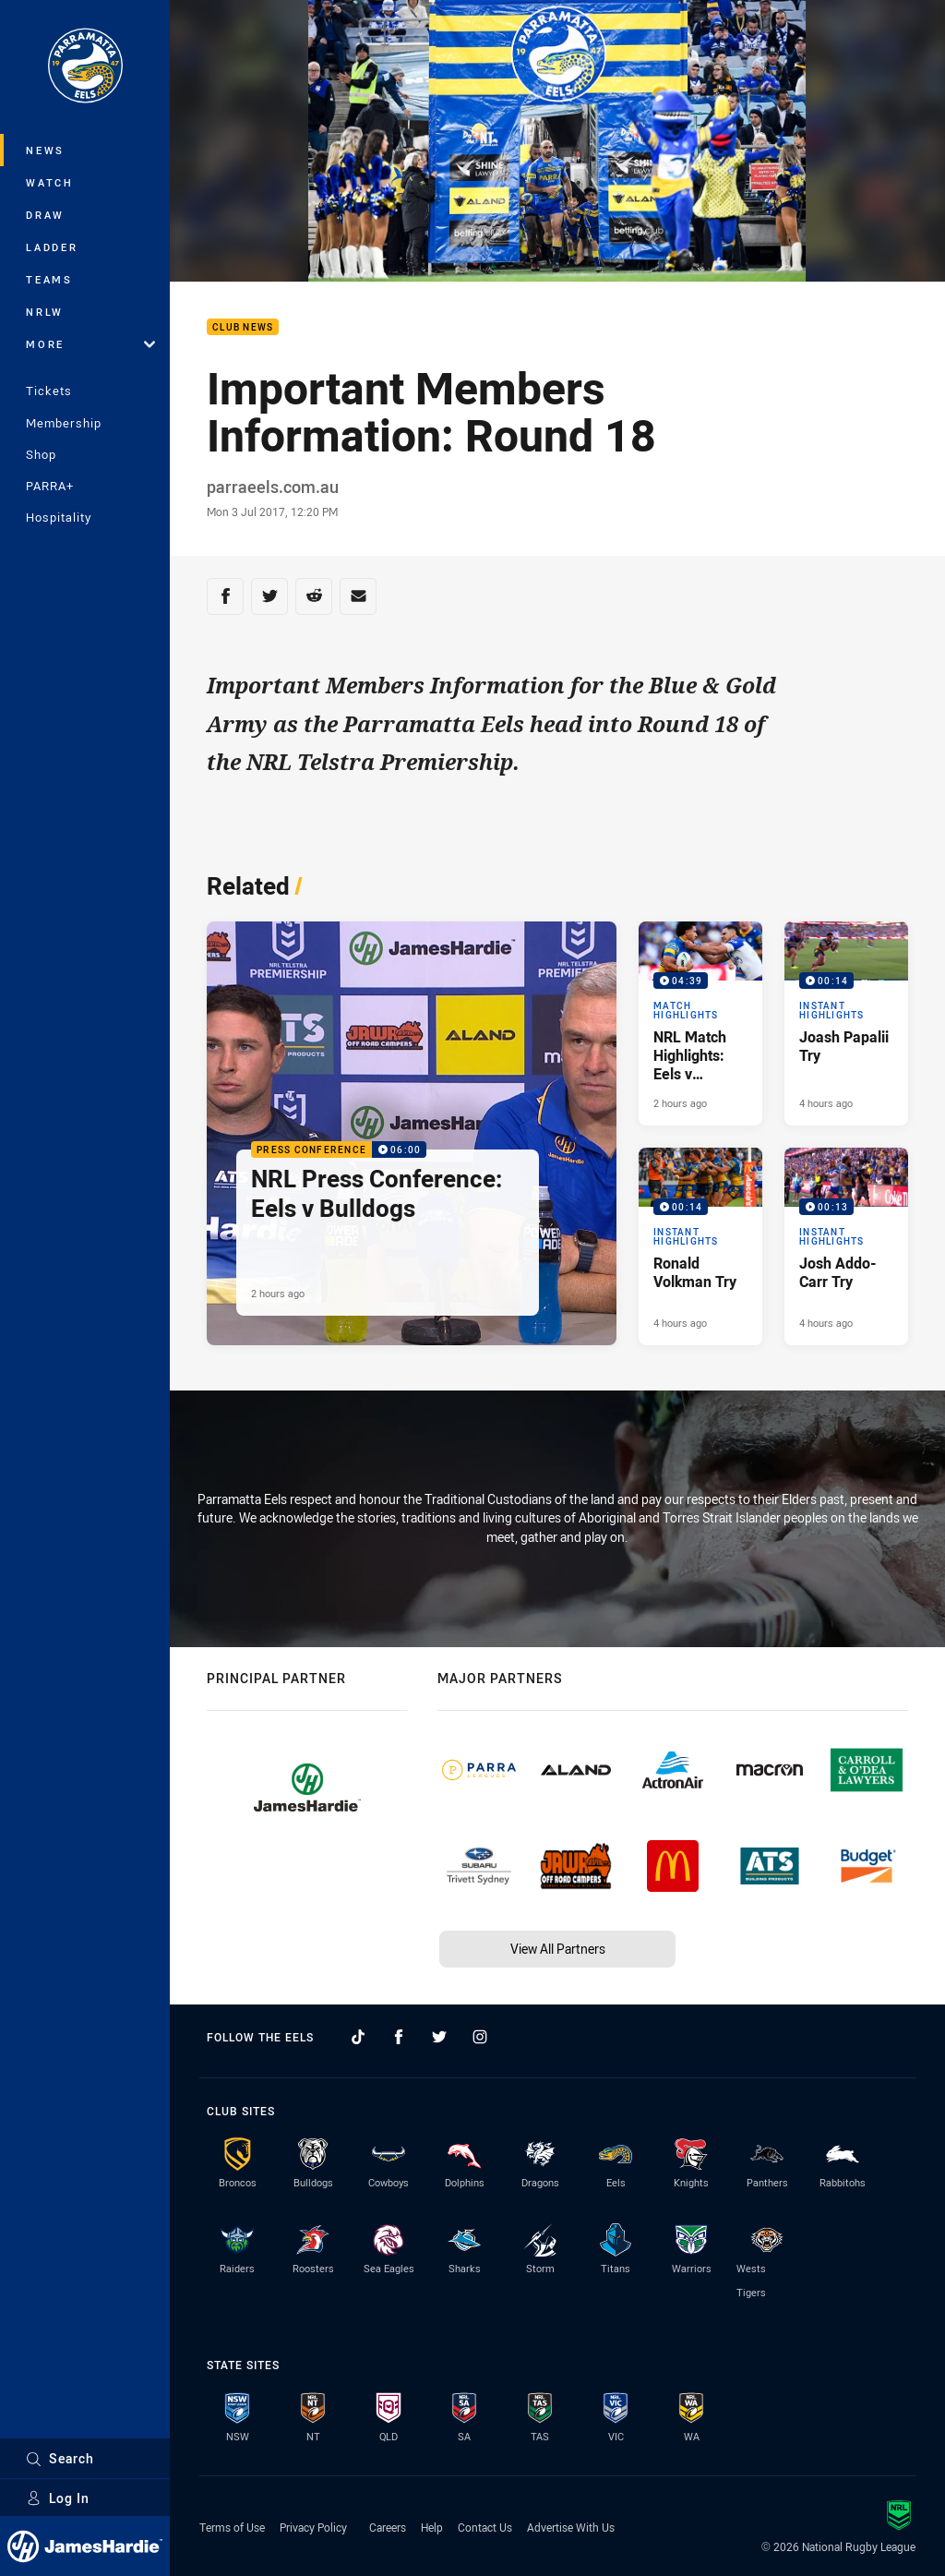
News (45, 150)
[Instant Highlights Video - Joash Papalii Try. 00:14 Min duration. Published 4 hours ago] (846, 1023)
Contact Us (485, 2527)
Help (432, 2527)
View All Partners (557, 1948)
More (90, 344)
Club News (242, 327)
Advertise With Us (571, 2527)
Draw (45, 215)
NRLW (45, 312)
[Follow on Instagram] (479, 2036)
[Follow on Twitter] (439, 2036)
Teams (49, 279)
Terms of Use (232, 2527)
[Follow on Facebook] (398, 2036)
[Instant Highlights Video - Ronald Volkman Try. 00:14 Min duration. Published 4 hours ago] (700, 1246)
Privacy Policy (313, 2527)
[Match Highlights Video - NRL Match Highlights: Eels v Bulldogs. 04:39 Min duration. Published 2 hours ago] (700, 1023)
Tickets (49, 390)
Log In (58, 2498)
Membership (64, 423)
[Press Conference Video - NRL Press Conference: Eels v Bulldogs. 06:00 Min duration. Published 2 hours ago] (411, 1133)
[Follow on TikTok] (358, 2036)
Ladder (52, 247)
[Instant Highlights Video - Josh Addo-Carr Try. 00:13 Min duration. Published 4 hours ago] (846, 1246)
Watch (50, 182)
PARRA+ (50, 485)
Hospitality (58, 517)
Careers (387, 2527)
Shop (41, 454)
